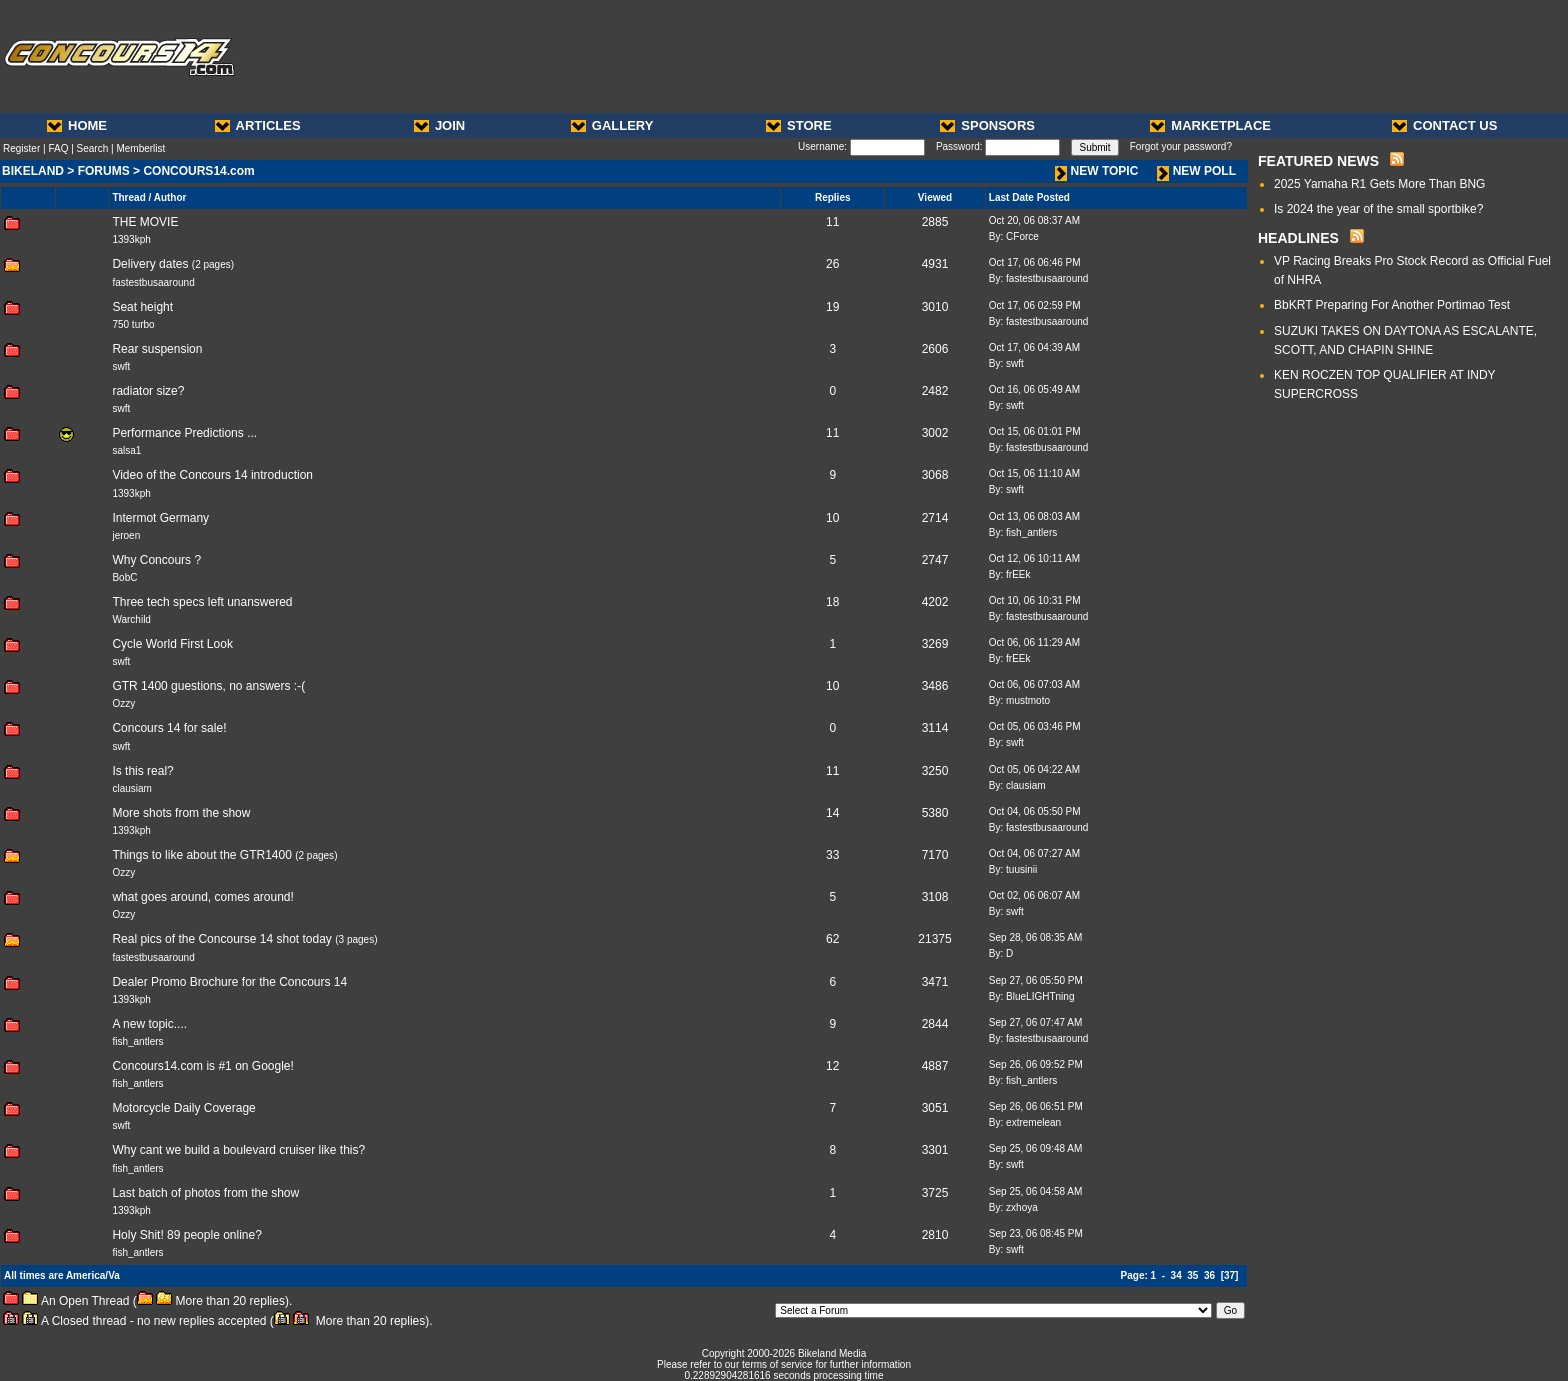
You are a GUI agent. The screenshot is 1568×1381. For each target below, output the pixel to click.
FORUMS (104, 171)
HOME (77, 125)
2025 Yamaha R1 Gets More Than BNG (1379, 184)
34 (1176, 1275)
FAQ (58, 148)
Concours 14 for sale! (169, 728)
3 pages (357, 939)
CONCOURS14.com (198, 171)
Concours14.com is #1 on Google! (202, 1066)
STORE (799, 125)
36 (1209, 1275)
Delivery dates (150, 264)
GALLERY (612, 125)
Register (21, 148)
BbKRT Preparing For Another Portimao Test (1392, 305)
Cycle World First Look (172, 644)
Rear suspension (157, 349)
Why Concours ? (156, 560)
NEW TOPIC (1097, 171)
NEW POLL (1196, 171)
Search (93, 148)
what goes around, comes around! (202, 897)
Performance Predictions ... (184, 433)
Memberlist (140, 148)
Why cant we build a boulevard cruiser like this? (238, 1150)
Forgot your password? (1181, 146)
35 (1192, 1275)
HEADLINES (1298, 238)
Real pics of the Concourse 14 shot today (221, 939)
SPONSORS (987, 125)
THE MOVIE (145, 222)
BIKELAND (33, 171)
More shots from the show (181, 813)
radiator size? (148, 391)
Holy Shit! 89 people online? (186, 1235)
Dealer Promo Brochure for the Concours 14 (229, 982)
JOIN (439, 125)
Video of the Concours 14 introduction (212, 475)
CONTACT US (1444, 125)
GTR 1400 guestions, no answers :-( (208, 686)
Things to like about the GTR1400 (201, 855)
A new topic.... (149, 1024)
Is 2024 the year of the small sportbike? (1378, 209)
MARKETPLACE (1210, 125)
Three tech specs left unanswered (202, 602)
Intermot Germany (160, 518)
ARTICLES (258, 125)
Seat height (142, 307)
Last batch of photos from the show (205, 1193)
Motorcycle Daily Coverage (183, 1108)
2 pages (213, 264)
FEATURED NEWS (1318, 161)
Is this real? (142, 771)
